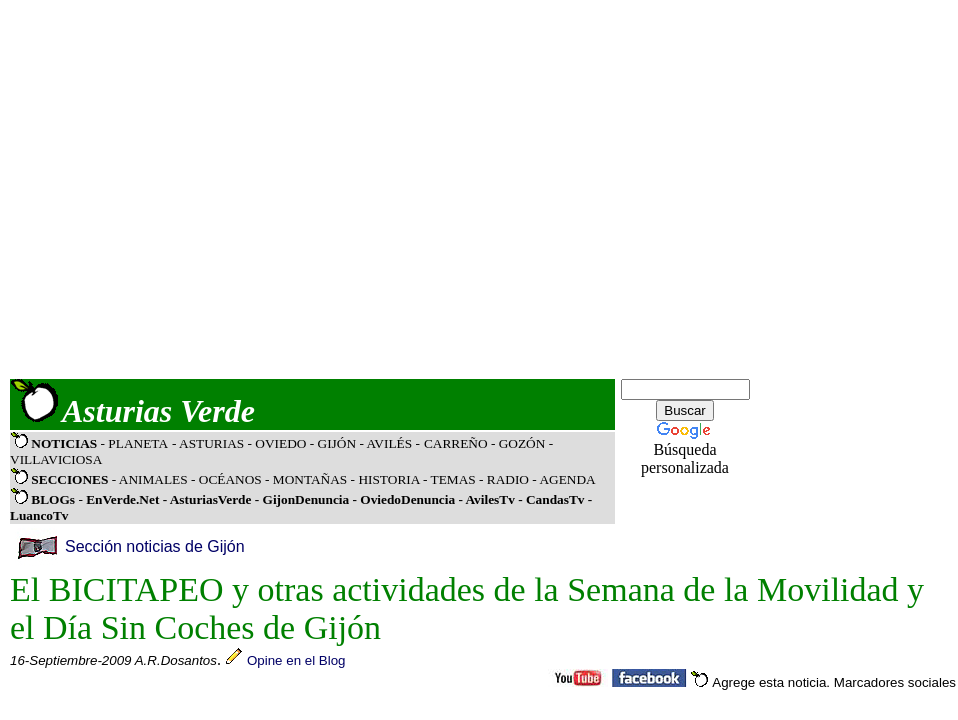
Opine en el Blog (296, 660)
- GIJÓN (333, 443)
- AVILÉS (387, 443)
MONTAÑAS (310, 479)
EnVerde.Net (122, 499)
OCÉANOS (228, 479)
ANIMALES (153, 479)
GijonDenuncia (308, 499)
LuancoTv (39, 515)
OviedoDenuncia (407, 499)
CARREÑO (456, 443)
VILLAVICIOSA (56, 459)
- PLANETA (134, 443)
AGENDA (567, 479)
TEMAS (453, 479)
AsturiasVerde (212, 499)
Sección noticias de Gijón (155, 546)
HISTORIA (388, 479)
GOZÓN (522, 443)
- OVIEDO (279, 443)
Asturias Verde (158, 411)
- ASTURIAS (210, 443)
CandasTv (555, 499)
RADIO (508, 479)
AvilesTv (489, 499)
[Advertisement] (187, 189)
